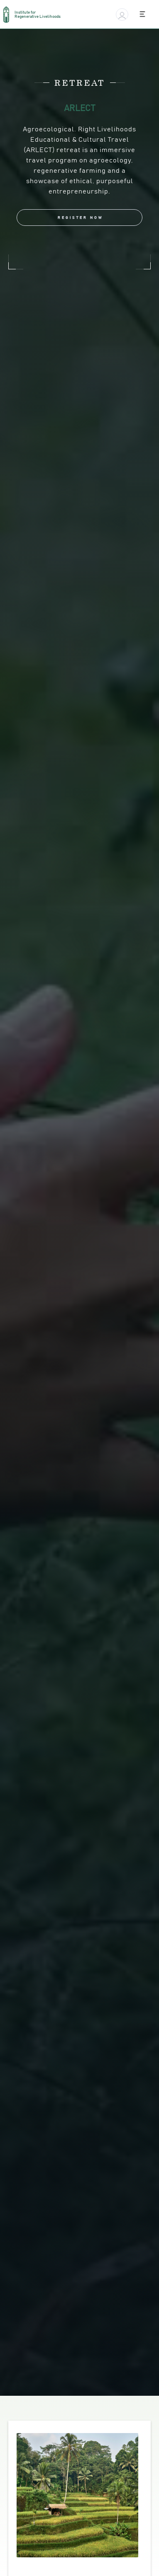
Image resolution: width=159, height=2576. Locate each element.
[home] (36, 14)
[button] (122, 14)
